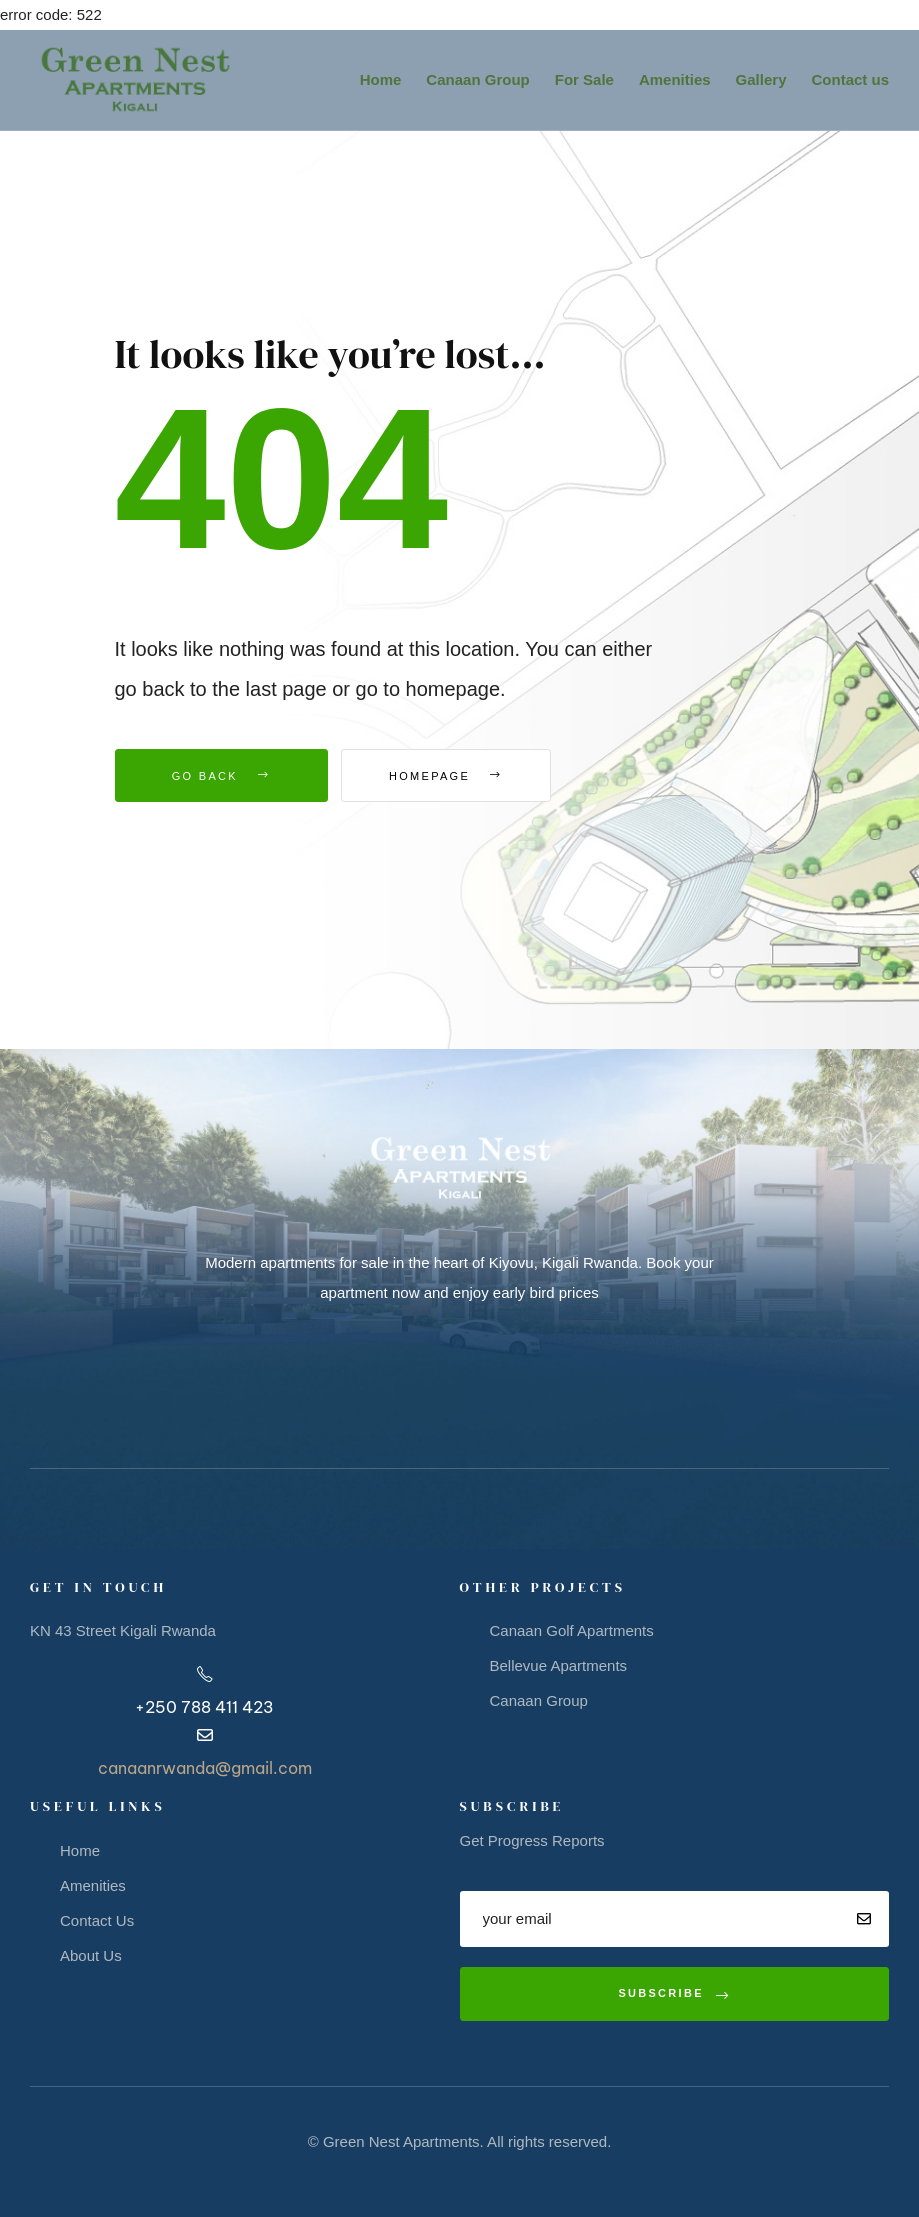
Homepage (455, 776)
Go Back (221, 776)
